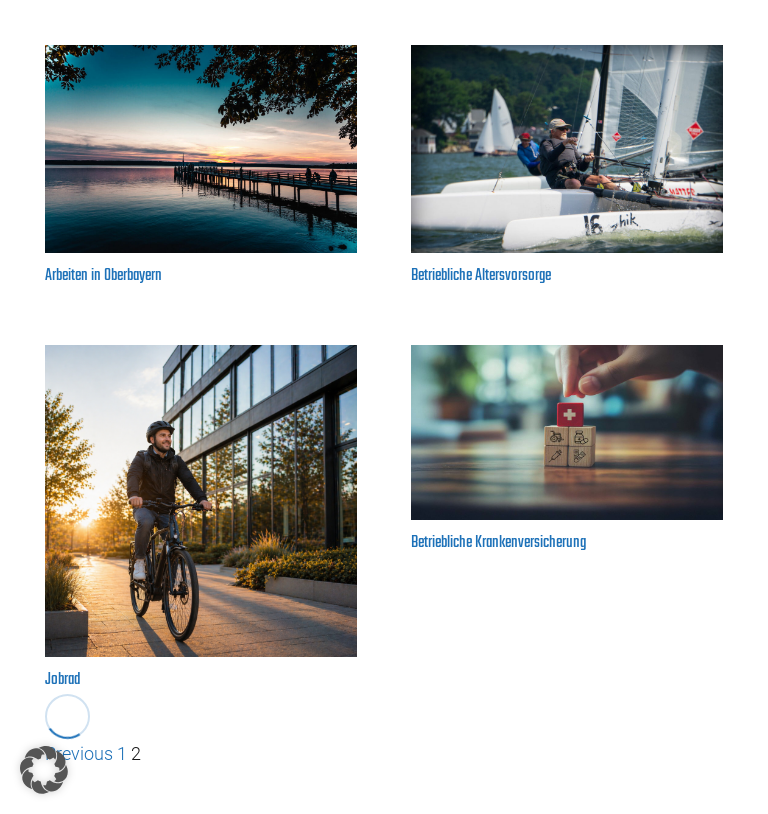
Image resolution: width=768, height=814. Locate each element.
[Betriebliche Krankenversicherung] (567, 433)
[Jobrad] (201, 501)
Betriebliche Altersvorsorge (481, 276)
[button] (44, 770)
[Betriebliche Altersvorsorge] (567, 149)
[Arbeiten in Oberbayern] (201, 149)
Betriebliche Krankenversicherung (498, 543)
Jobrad (62, 680)
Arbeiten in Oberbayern (103, 276)
